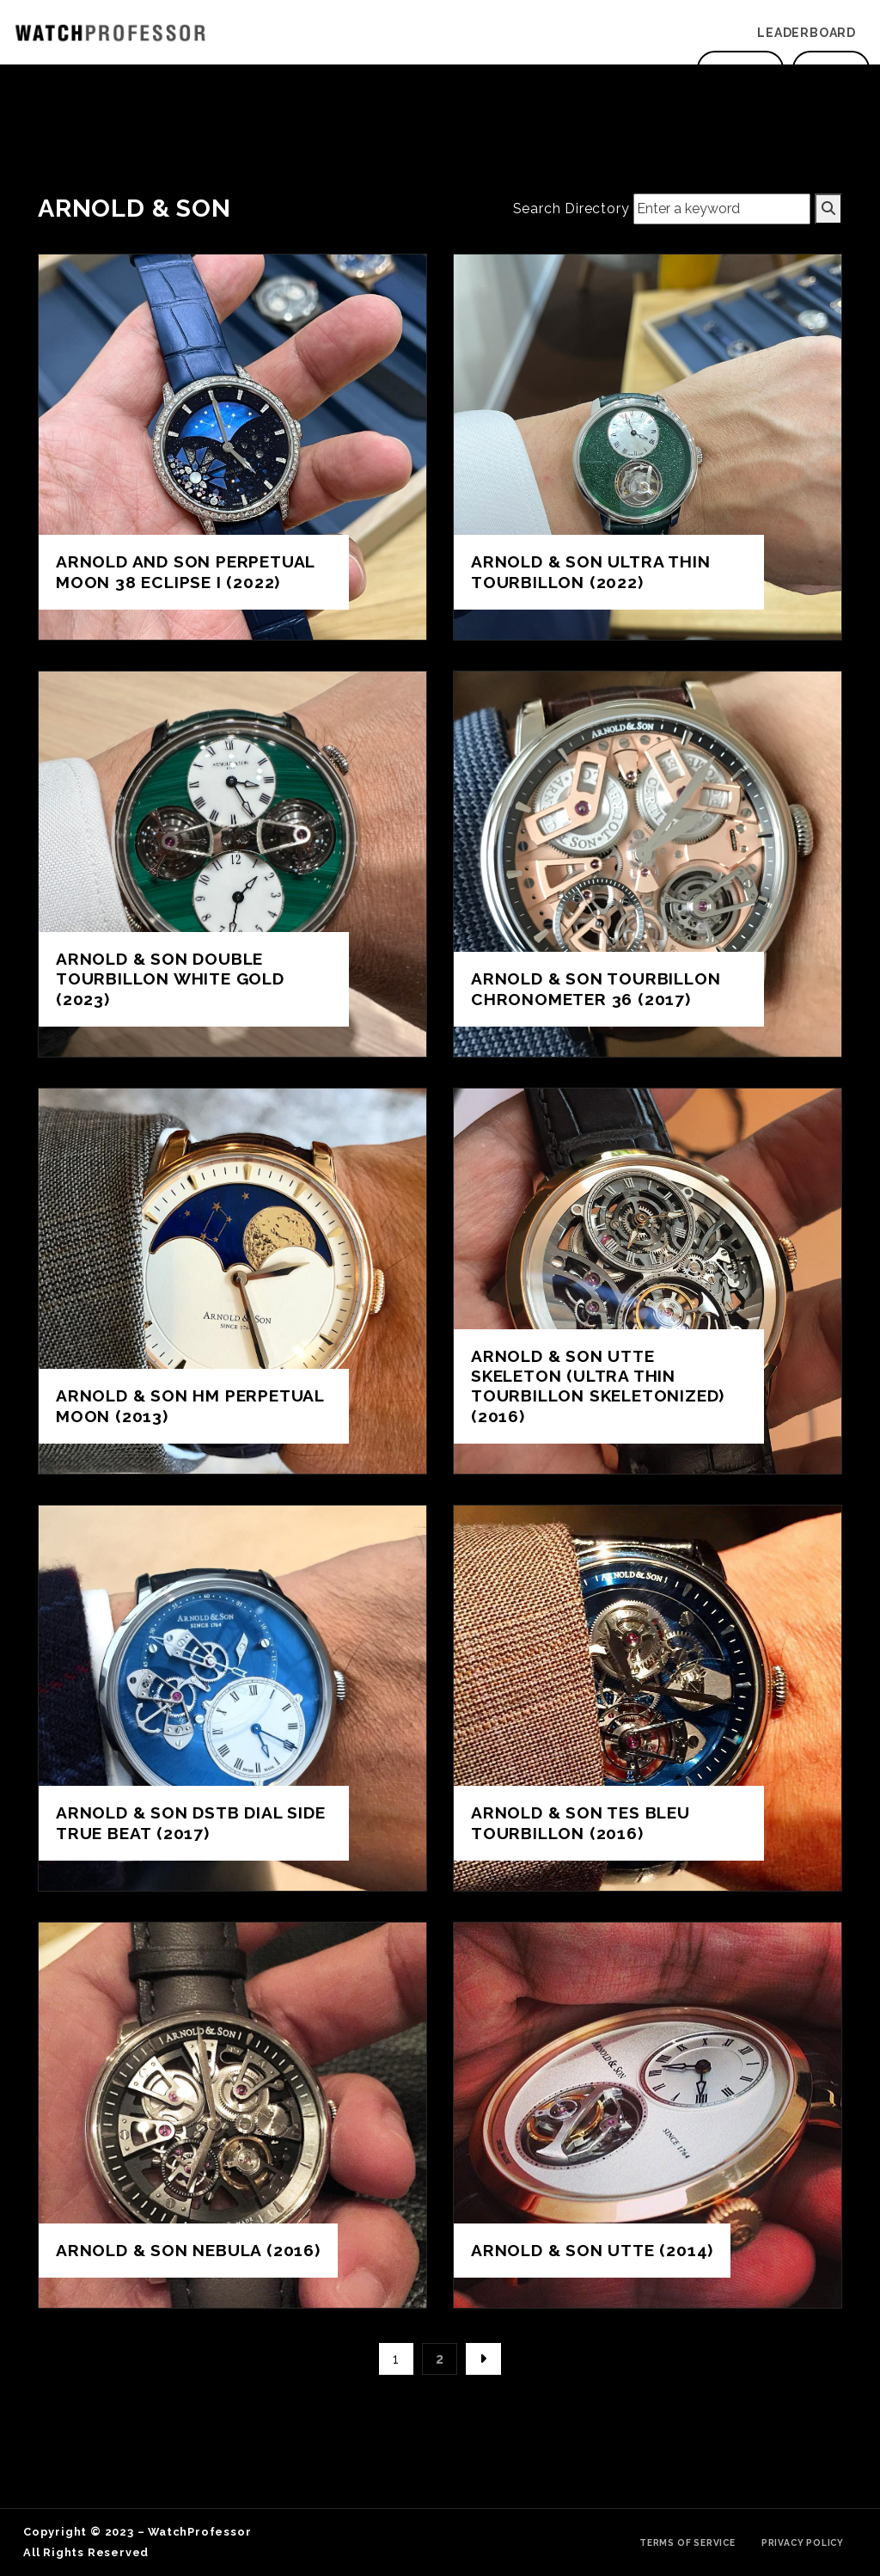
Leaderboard (806, 33)
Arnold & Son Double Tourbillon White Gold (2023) (170, 978)
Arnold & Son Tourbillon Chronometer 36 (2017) (595, 988)
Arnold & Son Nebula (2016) (188, 2250)
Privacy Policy (802, 2542)
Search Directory (571, 208)
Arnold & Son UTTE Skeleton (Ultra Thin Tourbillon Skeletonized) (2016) (597, 1385)
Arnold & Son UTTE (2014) (592, 2250)
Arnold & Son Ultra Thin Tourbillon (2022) (590, 571)
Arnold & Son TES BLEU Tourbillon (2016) (580, 1822)
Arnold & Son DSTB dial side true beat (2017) (191, 1822)
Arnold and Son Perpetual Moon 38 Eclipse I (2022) (185, 571)
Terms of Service (687, 2542)
